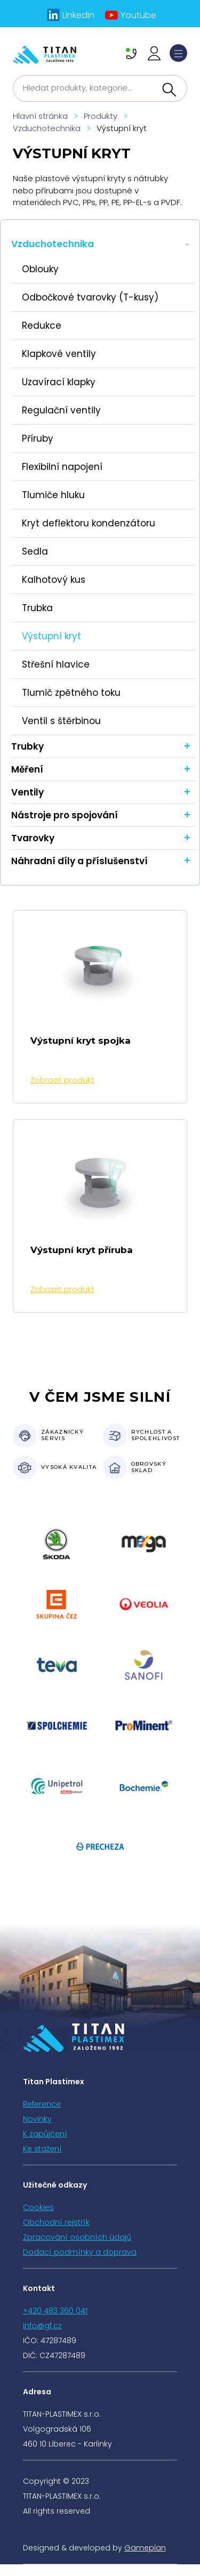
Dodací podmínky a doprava (80, 2252)
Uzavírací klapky (58, 382)
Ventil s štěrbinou (61, 720)
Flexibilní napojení (62, 466)
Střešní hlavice (56, 664)
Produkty (100, 115)
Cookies (38, 2207)
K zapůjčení (45, 2133)
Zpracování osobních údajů (77, 2237)
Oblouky (40, 269)
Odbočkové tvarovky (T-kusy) (90, 297)
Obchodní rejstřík (56, 2222)
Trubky (27, 746)
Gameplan (145, 2547)
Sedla (35, 551)
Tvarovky (32, 838)
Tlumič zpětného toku (71, 692)
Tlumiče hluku (53, 495)
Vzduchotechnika (47, 128)
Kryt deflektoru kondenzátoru (88, 523)
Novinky (37, 2119)
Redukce (41, 325)
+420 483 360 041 (55, 2310)
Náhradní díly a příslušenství (79, 861)
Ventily (27, 792)
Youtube (138, 15)
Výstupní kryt (51, 636)
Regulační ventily (61, 410)
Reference (42, 2104)
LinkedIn (78, 15)
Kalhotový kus (53, 579)
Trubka (37, 608)
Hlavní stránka (40, 115)
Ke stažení (42, 2148)
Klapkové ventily (59, 353)
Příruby (37, 438)
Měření (27, 769)
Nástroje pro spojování (64, 815)
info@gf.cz (42, 2325)
